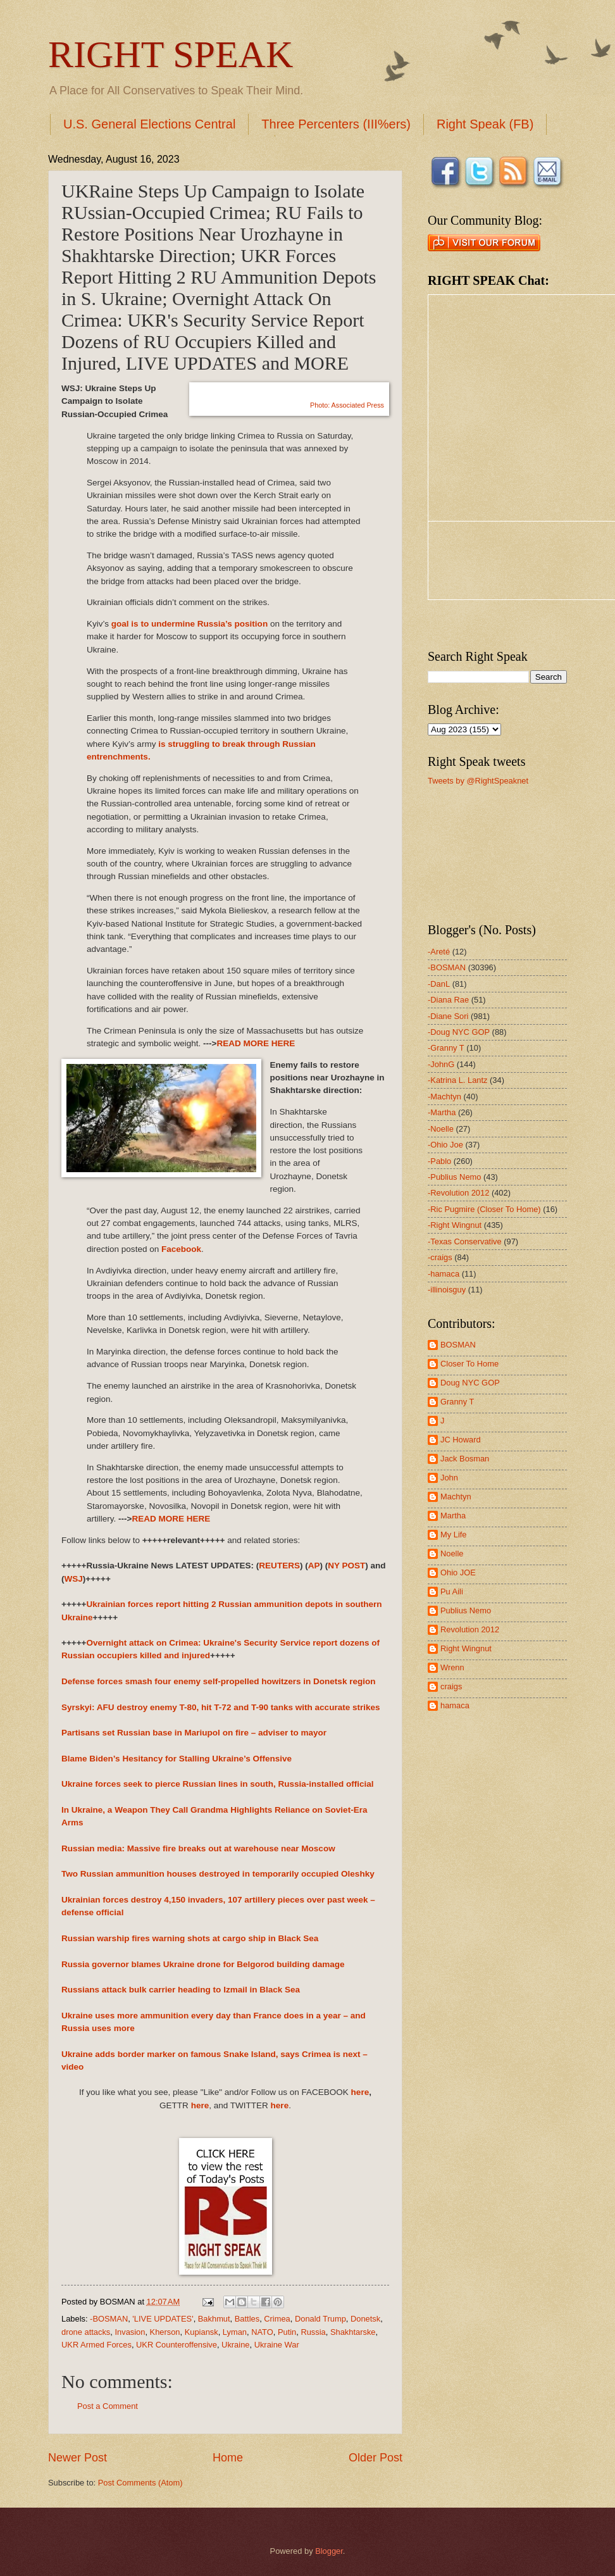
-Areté (439, 951)
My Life (453, 1534)
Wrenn (452, 1667)
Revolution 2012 (469, 1629)
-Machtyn (444, 1096)
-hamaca (443, 1274)
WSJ (74, 1579)
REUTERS (279, 1565)
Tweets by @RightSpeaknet (478, 780)
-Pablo (439, 1161)
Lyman (235, 2332)
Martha (453, 1515)
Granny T (457, 1401)
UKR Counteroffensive (176, 2344)
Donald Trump (320, 2318)
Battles (247, 2318)
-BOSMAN (109, 2318)
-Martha (442, 1112)
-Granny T (446, 1048)
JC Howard (460, 1439)
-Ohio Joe (445, 1144)
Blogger (329, 2551)
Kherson (165, 2332)
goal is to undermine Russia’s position (189, 623)
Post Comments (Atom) (140, 2482)
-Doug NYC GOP (459, 1032)
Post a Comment (107, 2406)
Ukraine (235, 2344)
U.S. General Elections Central (149, 124)
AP (314, 1565)
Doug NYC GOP (470, 1382)
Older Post (375, 2457)
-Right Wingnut (454, 1225)
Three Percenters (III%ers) (336, 124)
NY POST (346, 1565)
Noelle (452, 1553)
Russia (313, 2332)
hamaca (454, 1705)
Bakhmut (214, 2318)
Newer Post (77, 2457)
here (360, 2092)
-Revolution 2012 (458, 1192)
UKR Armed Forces (96, 2344)
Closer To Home (469, 1363)
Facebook (181, 1249)
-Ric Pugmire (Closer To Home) (484, 1209)
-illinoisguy (447, 1289)
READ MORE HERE (255, 1043)
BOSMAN (458, 1344)
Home (228, 2457)
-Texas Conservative (465, 1241)
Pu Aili (451, 1591)
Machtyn (455, 1496)
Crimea (277, 2318)
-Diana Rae (448, 999)
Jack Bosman (464, 1458)
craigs (451, 1686)
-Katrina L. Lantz (457, 1080)
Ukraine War (276, 2344)
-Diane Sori (448, 1016)
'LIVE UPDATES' (162, 2318)
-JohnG (441, 1064)
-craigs (440, 1257)
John (449, 1477)
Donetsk (365, 2318)
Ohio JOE (458, 1572)
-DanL (439, 984)
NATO (262, 2332)
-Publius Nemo (454, 1177)
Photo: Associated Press (347, 405)
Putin (287, 2332)
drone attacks (85, 2332)
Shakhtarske (353, 2332)
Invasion (130, 2332)
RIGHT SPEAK (170, 54)
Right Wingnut (466, 1648)
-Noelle (441, 1129)
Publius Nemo (465, 1610)
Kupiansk (201, 2332)
